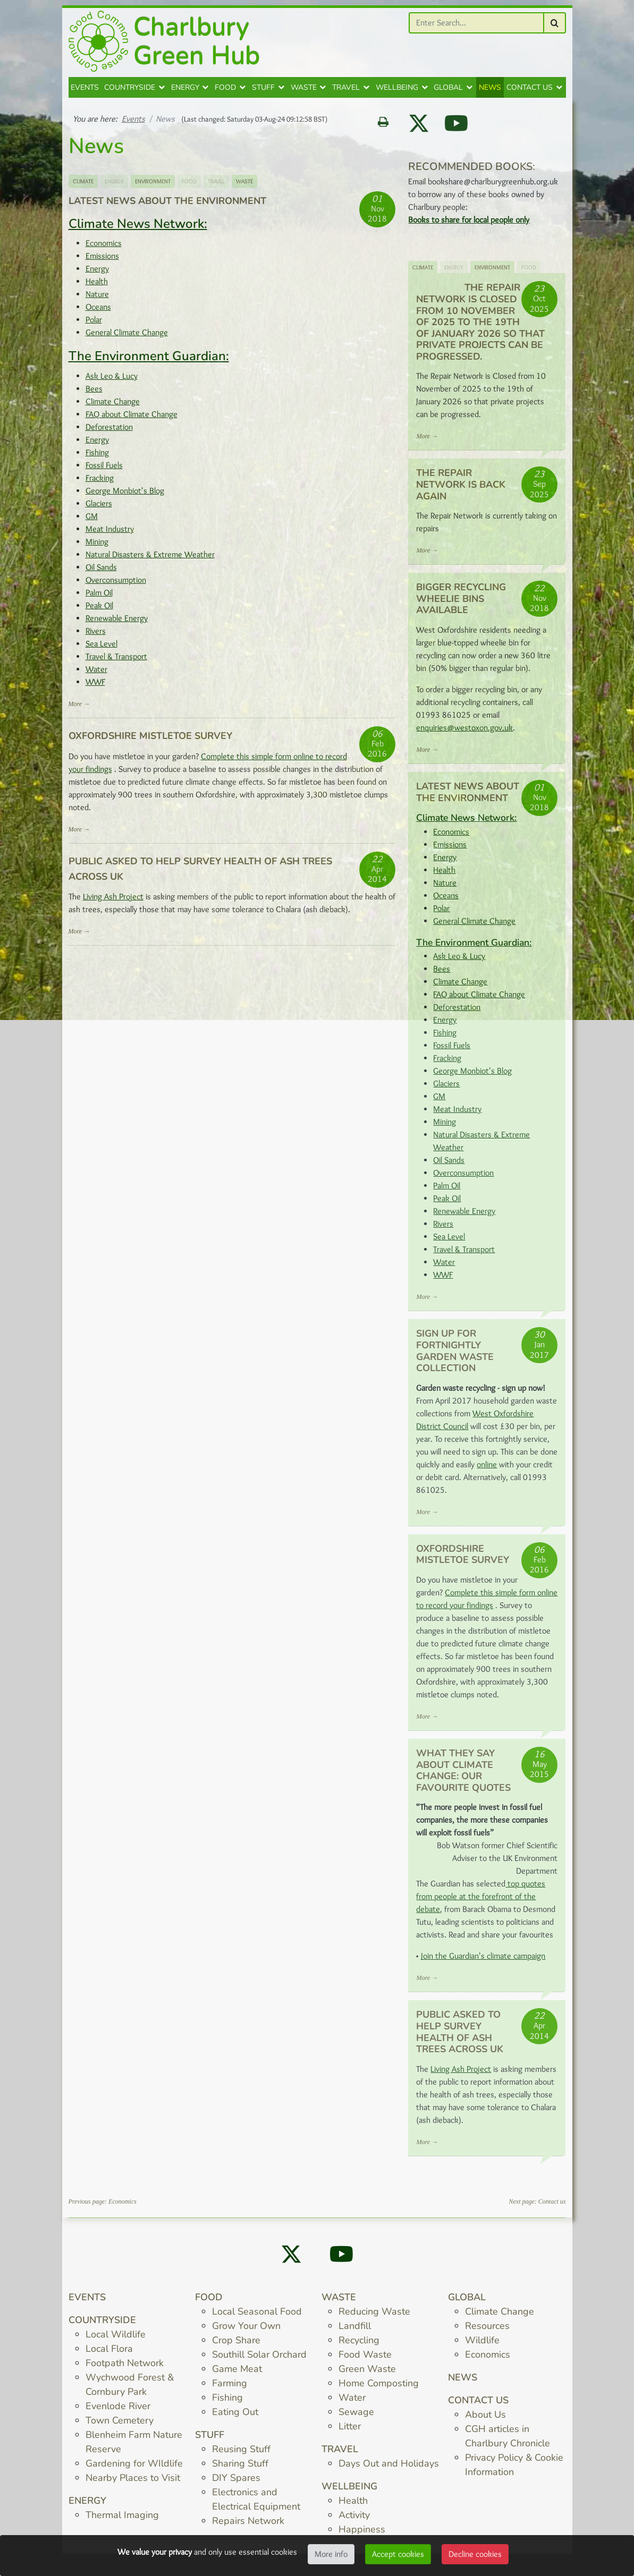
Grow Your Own (246, 2330)
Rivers (96, 635)
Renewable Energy (117, 622)
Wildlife (482, 2344)
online (487, 1469)
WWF (95, 686)
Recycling (359, 2344)
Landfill (355, 2330)
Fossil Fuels (104, 469)
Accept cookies (398, 2554)
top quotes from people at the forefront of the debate (480, 1900)
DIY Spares (236, 2482)
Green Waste (367, 2373)
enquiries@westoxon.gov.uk (464, 732)
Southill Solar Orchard (259, 2358)
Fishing (97, 457)
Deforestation (109, 431)
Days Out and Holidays (389, 2467)
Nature (97, 298)
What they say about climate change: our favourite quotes (463, 1774)
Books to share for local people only (468, 224)
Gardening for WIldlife (134, 2467)
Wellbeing (397, 92)
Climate (83, 185)
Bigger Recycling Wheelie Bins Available (461, 602)
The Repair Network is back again (460, 488)
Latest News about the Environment (167, 205)
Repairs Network (248, 2525)
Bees (94, 393)
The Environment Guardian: (149, 360)
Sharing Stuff (240, 2467)
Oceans (98, 311)
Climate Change (113, 406)
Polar (94, 324)
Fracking (100, 482)
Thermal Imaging (122, 2519)
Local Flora (109, 2353)
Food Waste (365, 2358)
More (75, 708)
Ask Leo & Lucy (112, 380)
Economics (104, 247)
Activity (354, 2519)
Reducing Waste (374, 2315)
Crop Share (236, 2344)
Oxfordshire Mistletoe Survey (150, 740)
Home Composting (379, 2387)
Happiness (362, 2533)
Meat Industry (110, 533)
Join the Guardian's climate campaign (483, 1960)
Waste (304, 92)
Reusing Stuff (241, 2453)
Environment (153, 185)
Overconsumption (116, 584)
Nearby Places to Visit (133, 2482)
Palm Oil (99, 597)
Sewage (356, 2416)
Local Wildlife (116, 2338)
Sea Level (101, 648)
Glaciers (99, 508)
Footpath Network (125, 2367)
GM (92, 520)
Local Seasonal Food (257, 2315)
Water (96, 673)
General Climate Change (127, 336)
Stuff (263, 92)
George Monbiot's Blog (125, 495)
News (490, 92)
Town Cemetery (120, 2424)
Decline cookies (475, 2554)
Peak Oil (99, 610)
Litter (350, 2430)
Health (97, 285)
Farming (229, 2387)
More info (331, 2554)
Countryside (129, 92)
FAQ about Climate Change (131, 418)
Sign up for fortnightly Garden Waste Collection (455, 1355)
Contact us (529, 92)
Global (448, 92)
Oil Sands (101, 571)
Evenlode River (118, 2410)
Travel (346, 92)
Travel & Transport (116, 661)
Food (225, 92)
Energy (185, 92)
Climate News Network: (138, 227)
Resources (487, 2330)
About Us (485, 2418)
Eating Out (235, 2416)
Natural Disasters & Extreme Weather (150, 559)
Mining (97, 546)
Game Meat (237, 2373)
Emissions (102, 260)
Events (85, 92)
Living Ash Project (113, 901)
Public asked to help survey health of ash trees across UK (459, 2036)
